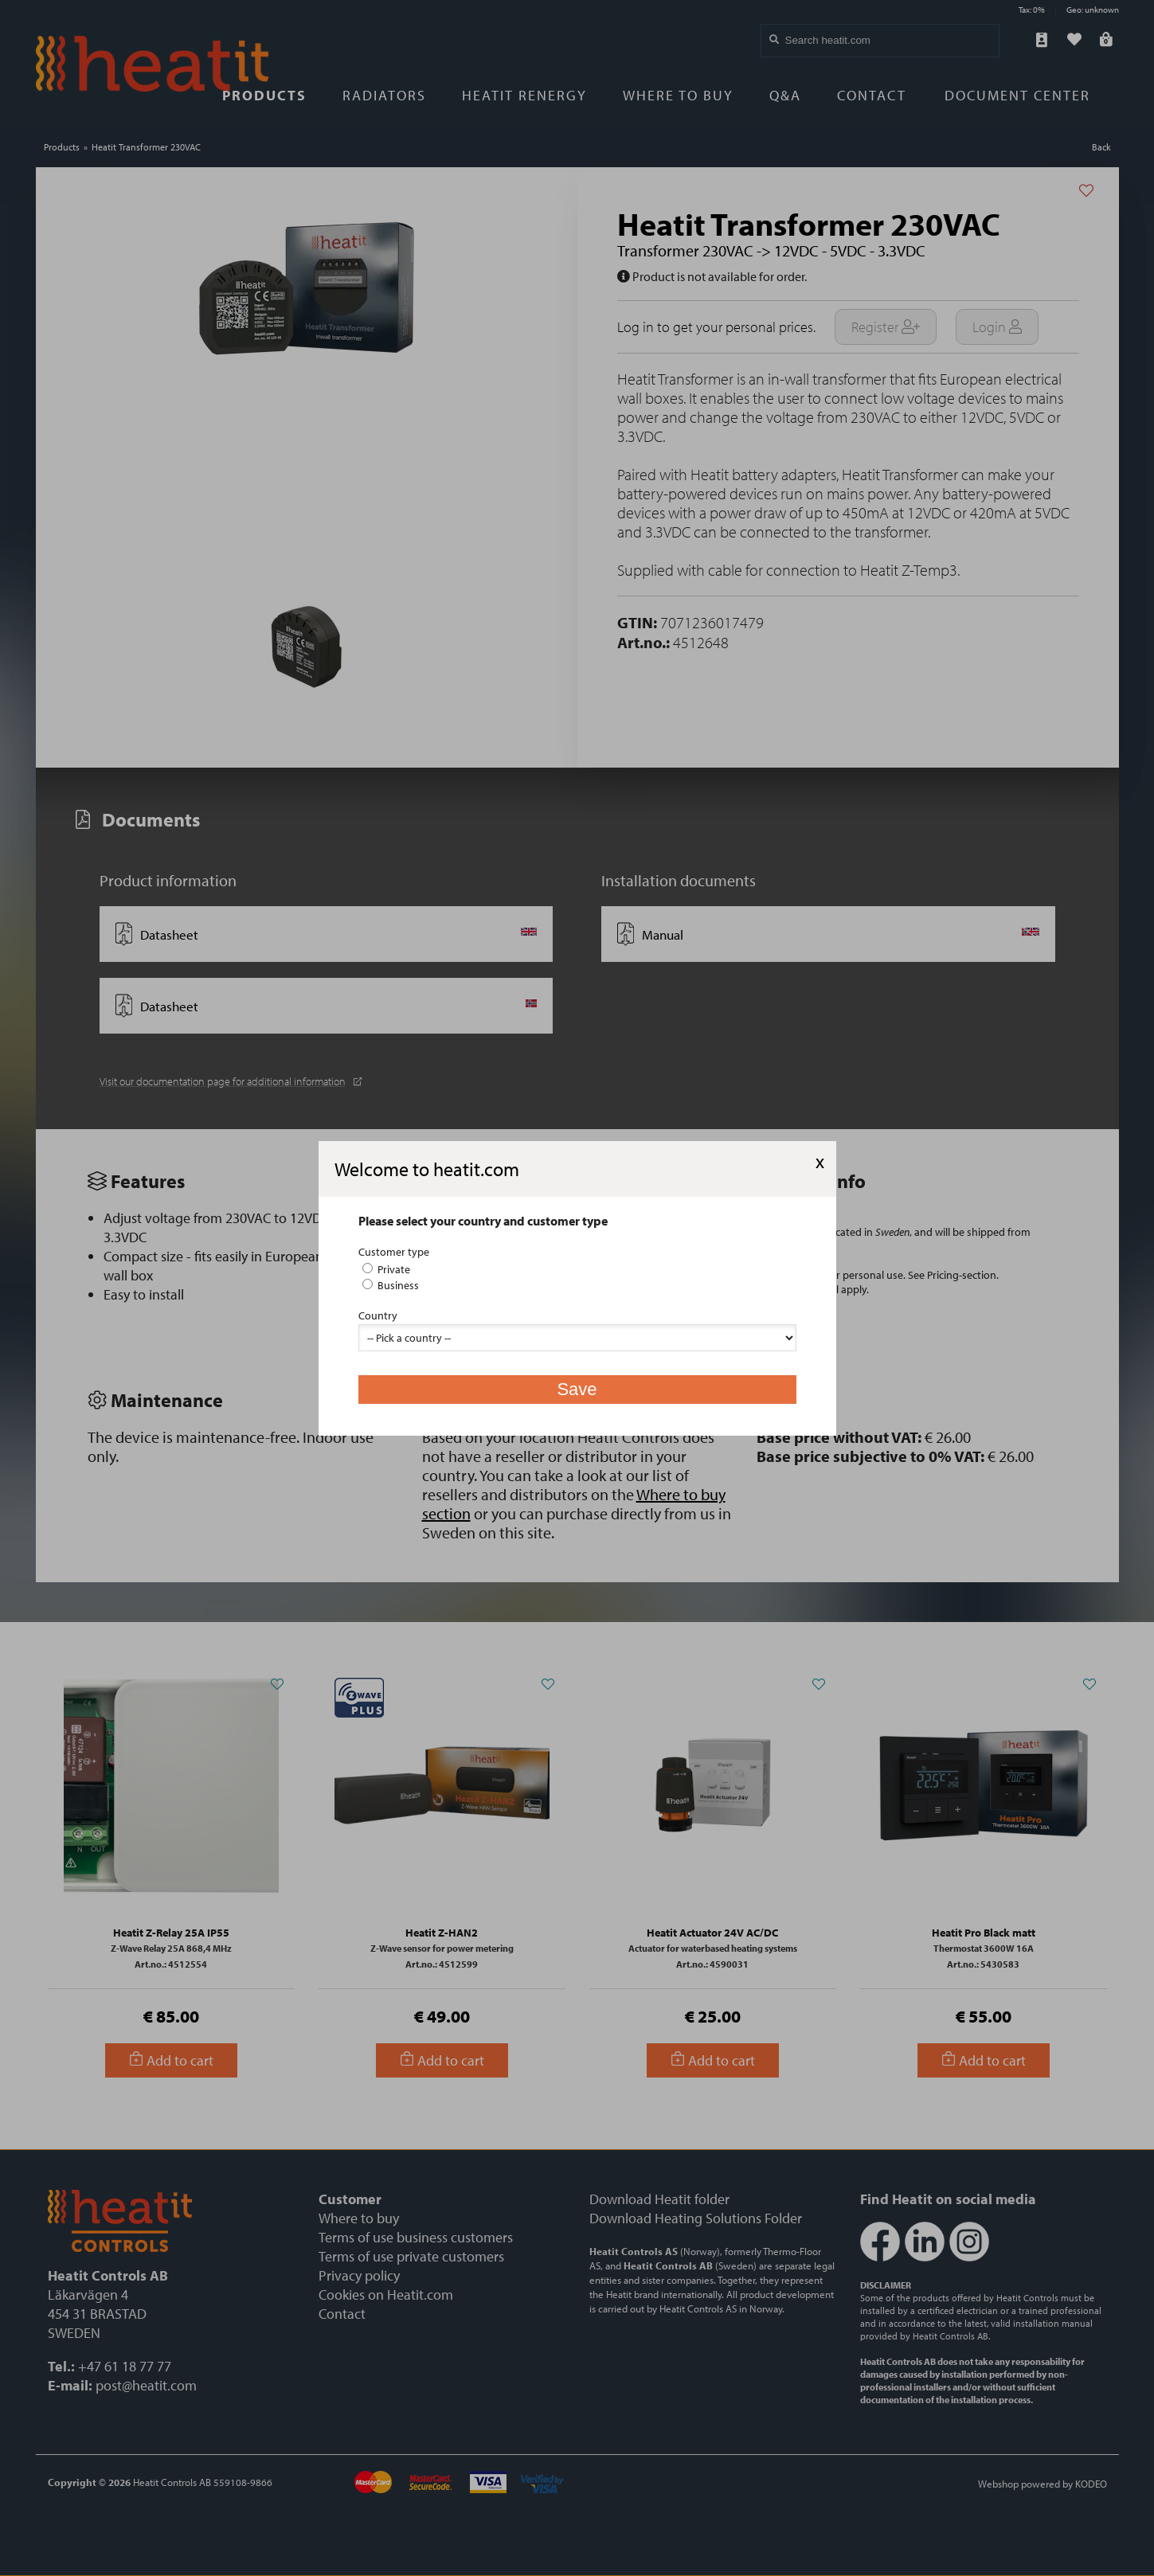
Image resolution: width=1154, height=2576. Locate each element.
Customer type (393, 1252)
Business (390, 1285)
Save (577, 1389)
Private (386, 1269)
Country (377, 1315)
